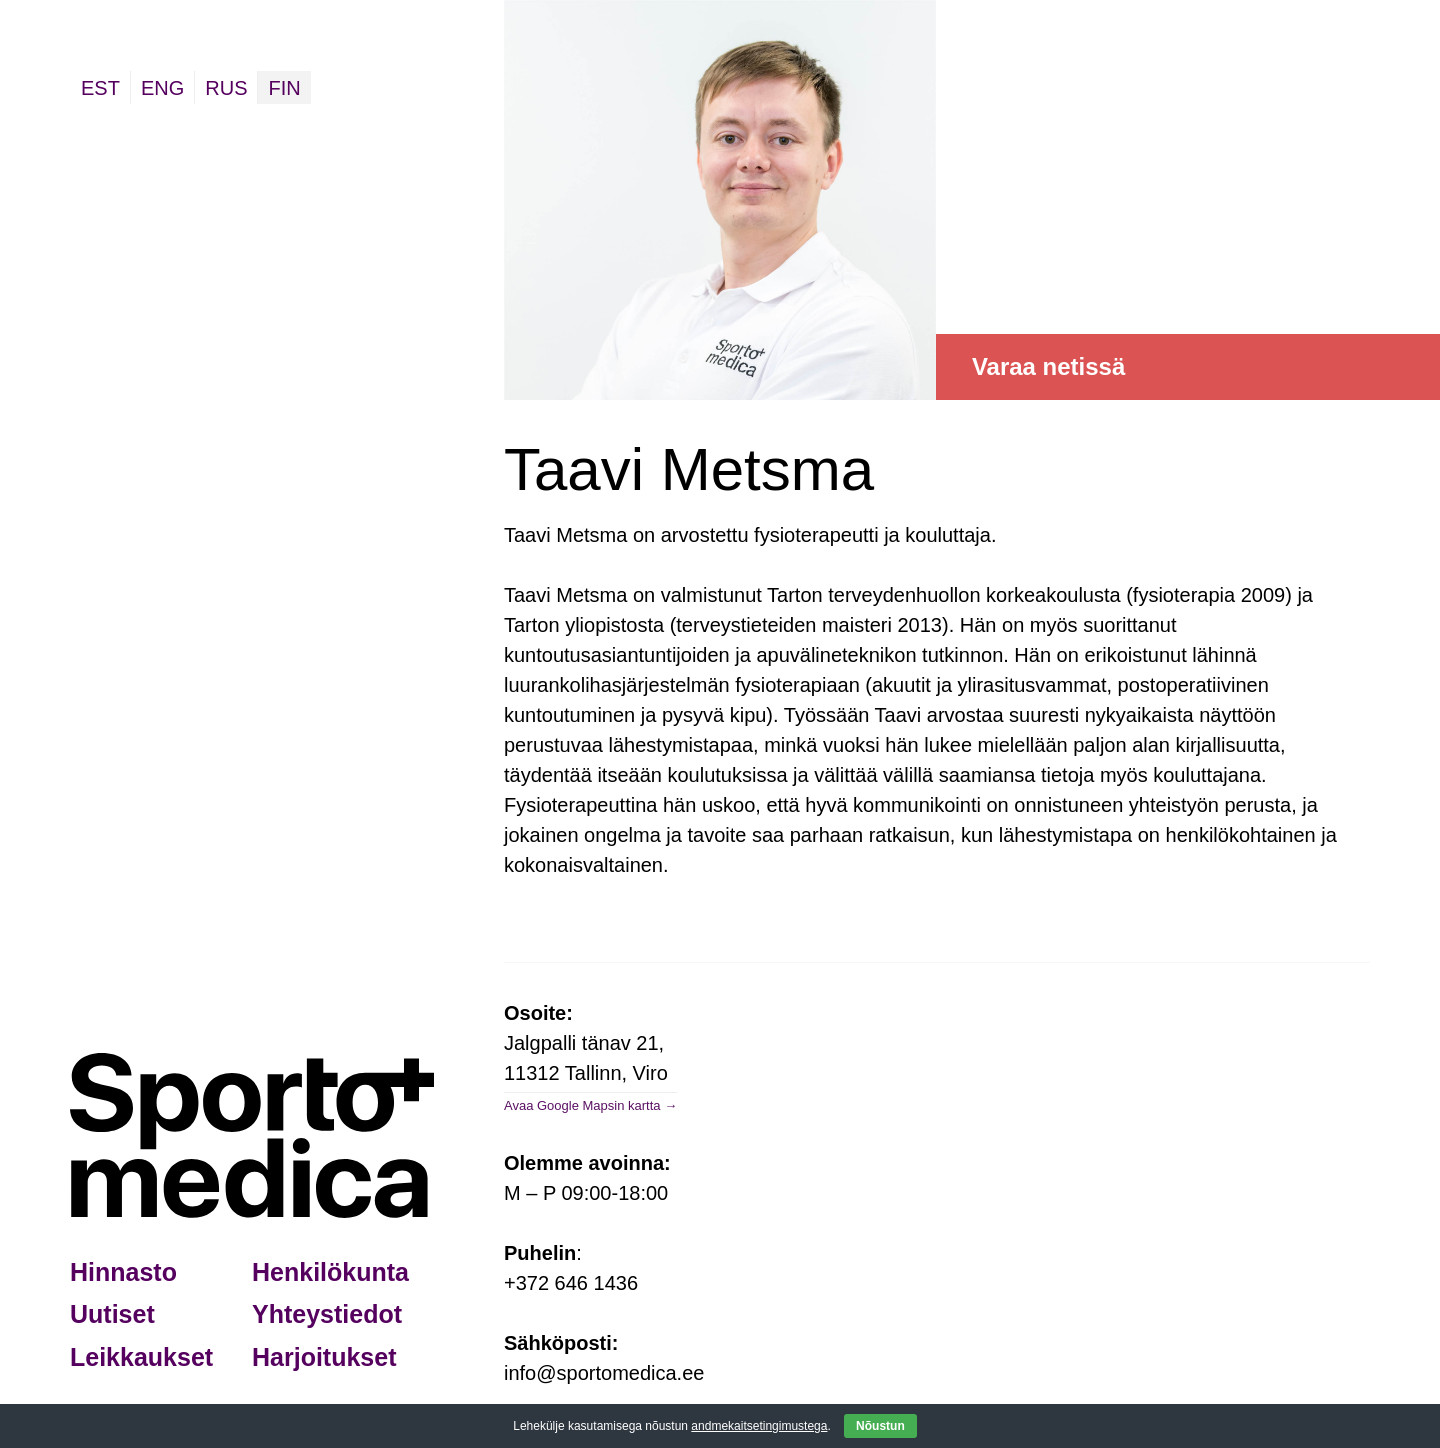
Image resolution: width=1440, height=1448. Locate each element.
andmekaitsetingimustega (759, 1426)
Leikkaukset (141, 1357)
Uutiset (112, 1314)
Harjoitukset (324, 1357)
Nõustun (880, 1426)
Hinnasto (123, 1272)
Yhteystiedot (327, 1314)
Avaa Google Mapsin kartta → (590, 1105)
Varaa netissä (1048, 366)
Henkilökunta (330, 1272)
